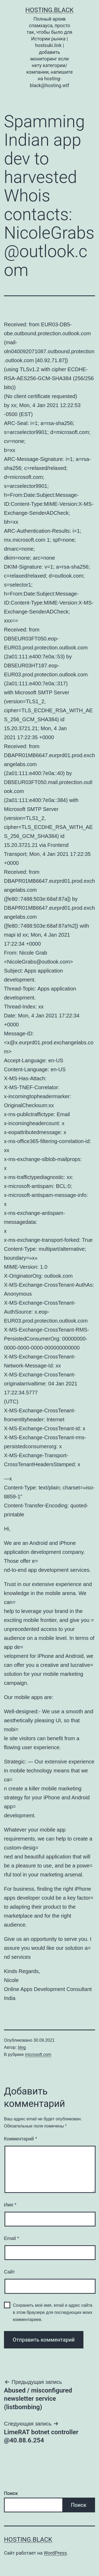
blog (22, 2047)
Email (11, 2238)
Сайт (9, 2272)
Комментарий (20, 2138)
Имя (10, 2204)
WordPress (55, 2553)
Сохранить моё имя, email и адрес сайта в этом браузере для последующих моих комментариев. (52, 2312)
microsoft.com (38, 2054)
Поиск (11, 2493)
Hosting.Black (49, 10)
